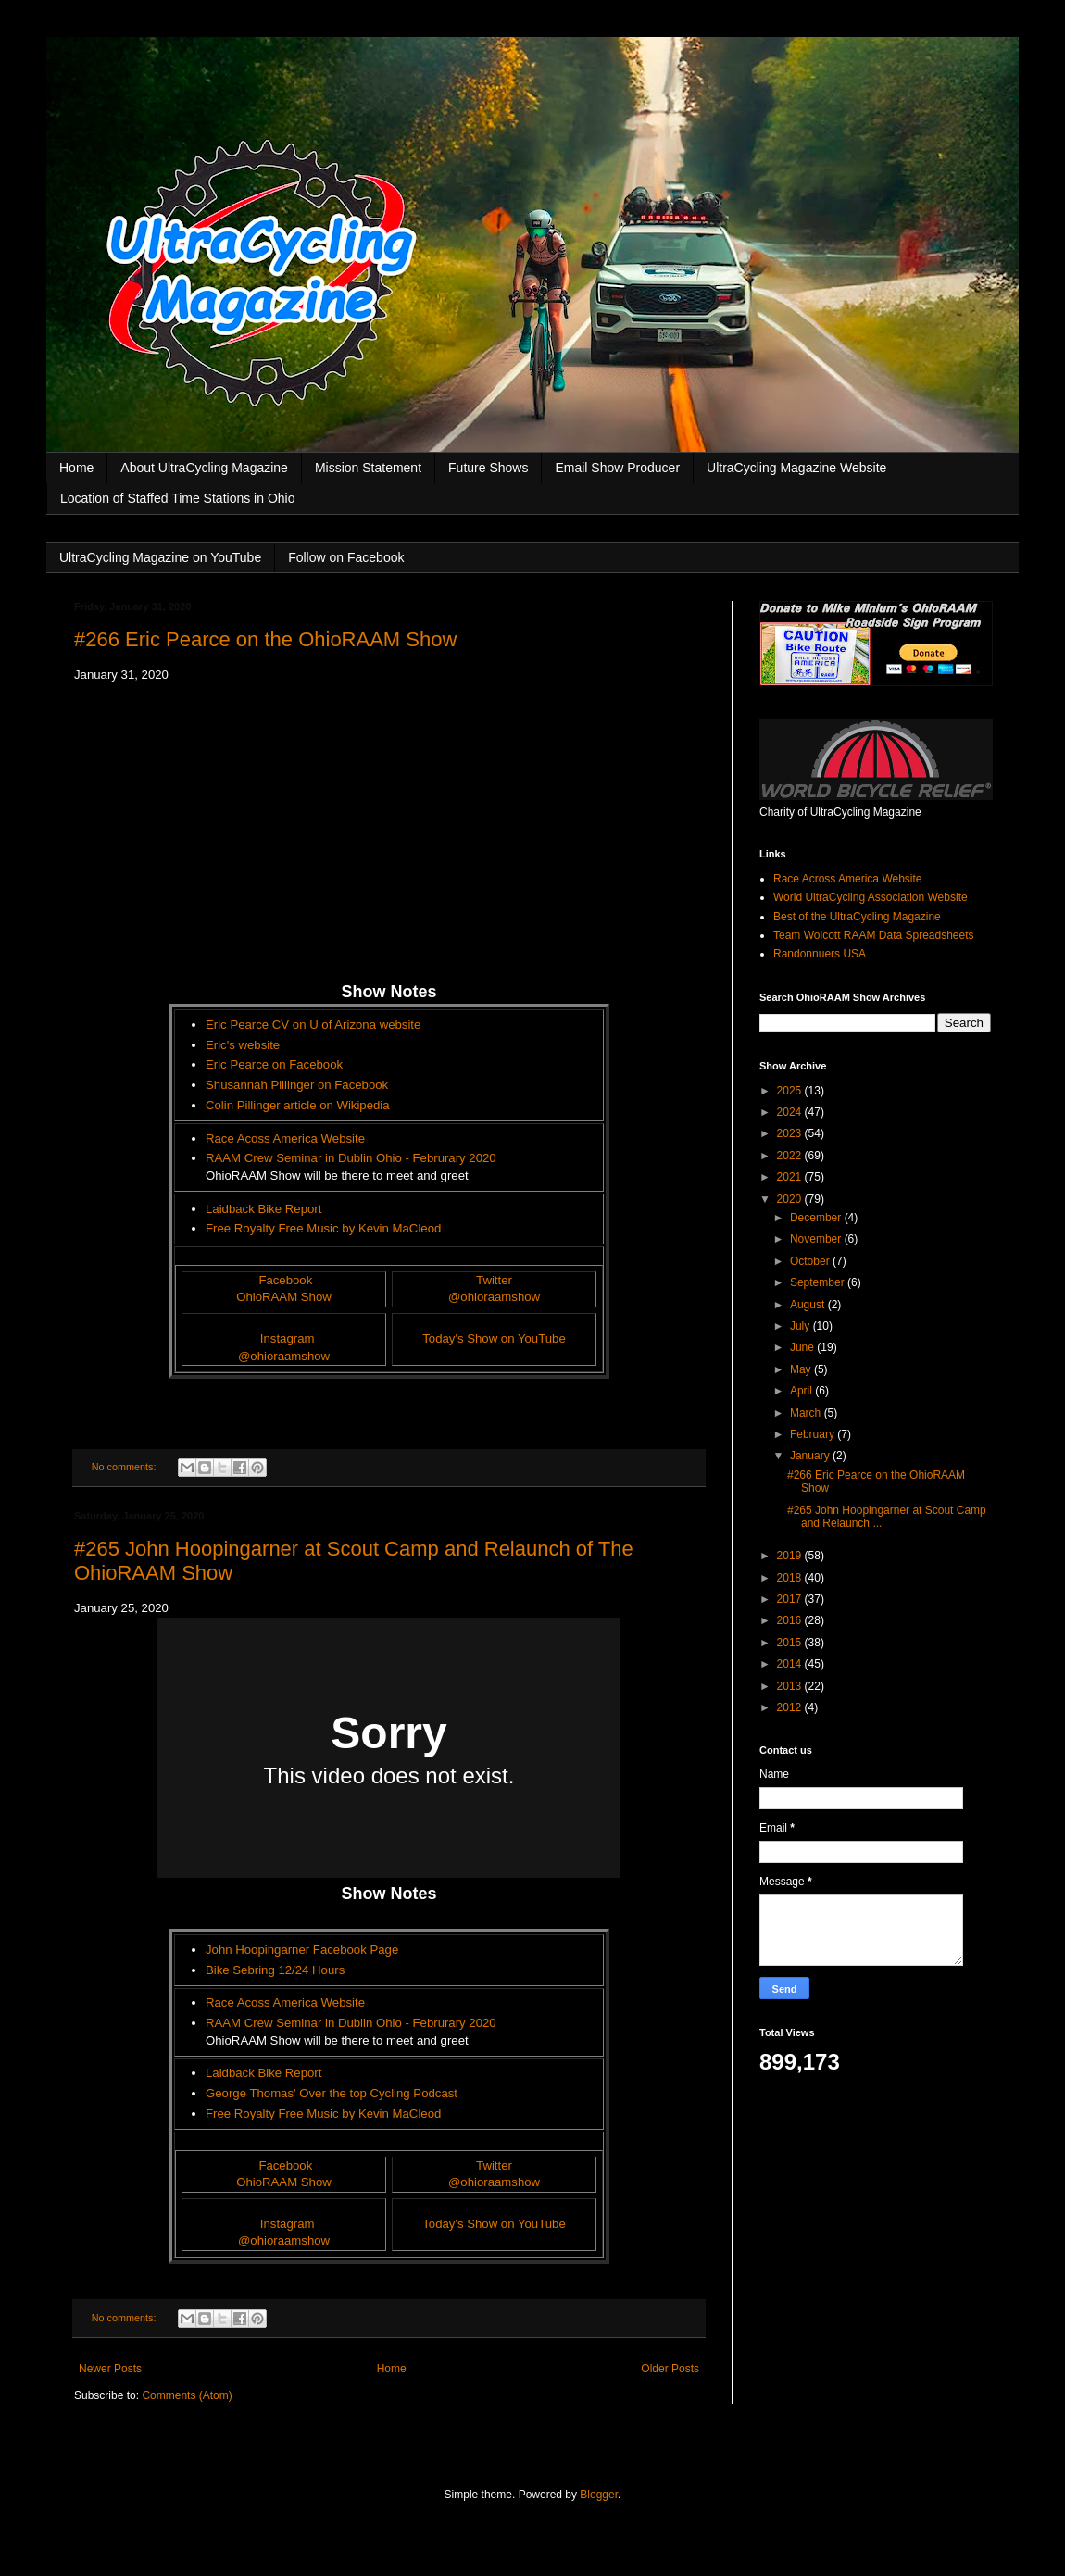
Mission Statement (368, 467)
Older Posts (670, 2368)
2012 (791, 1707)
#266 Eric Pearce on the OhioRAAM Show (265, 639)
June (803, 1347)
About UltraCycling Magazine (204, 467)
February (813, 1434)
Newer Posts (110, 2368)
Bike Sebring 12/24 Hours (275, 1970)
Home (76, 467)
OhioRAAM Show (284, 1297)
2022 (791, 1155)
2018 (791, 1577)
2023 (791, 1133)
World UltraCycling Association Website (870, 897)
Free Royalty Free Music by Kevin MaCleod (323, 1228)
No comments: (125, 1466)
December (817, 1217)
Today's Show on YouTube (494, 1338)
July (801, 1325)
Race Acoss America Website (285, 1138)
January (811, 1455)
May (802, 1369)
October (811, 1261)
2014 (791, 1663)
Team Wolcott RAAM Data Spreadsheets (873, 935)
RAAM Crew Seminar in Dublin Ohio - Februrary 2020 (351, 1158)
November (817, 1238)
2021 (791, 1176)
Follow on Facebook (346, 557)
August (809, 1304)
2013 (791, 1686)
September (818, 1282)
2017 (791, 1599)
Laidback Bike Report (263, 1209)
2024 (791, 1112)
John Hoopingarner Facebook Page (302, 1950)
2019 (791, 1555)
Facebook (285, 1280)
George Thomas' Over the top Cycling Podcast (331, 2093)
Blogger (599, 2494)
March (807, 1413)
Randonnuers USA (819, 953)
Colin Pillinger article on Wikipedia (298, 1105)
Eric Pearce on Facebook (274, 1064)
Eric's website (243, 1045)
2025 (791, 1090)
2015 (791, 1642)
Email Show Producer (617, 467)
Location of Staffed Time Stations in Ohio (177, 498)
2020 (791, 1199)
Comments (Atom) (187, 2395)
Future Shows (488, 467)
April (802, 1390)
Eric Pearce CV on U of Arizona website (313, 1025)
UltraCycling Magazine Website (796, 467)
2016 (791, 1620)
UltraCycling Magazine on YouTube (160, 557)
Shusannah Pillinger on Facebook (297, 1085)
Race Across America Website (847, 878)
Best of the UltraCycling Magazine (857, 916)
